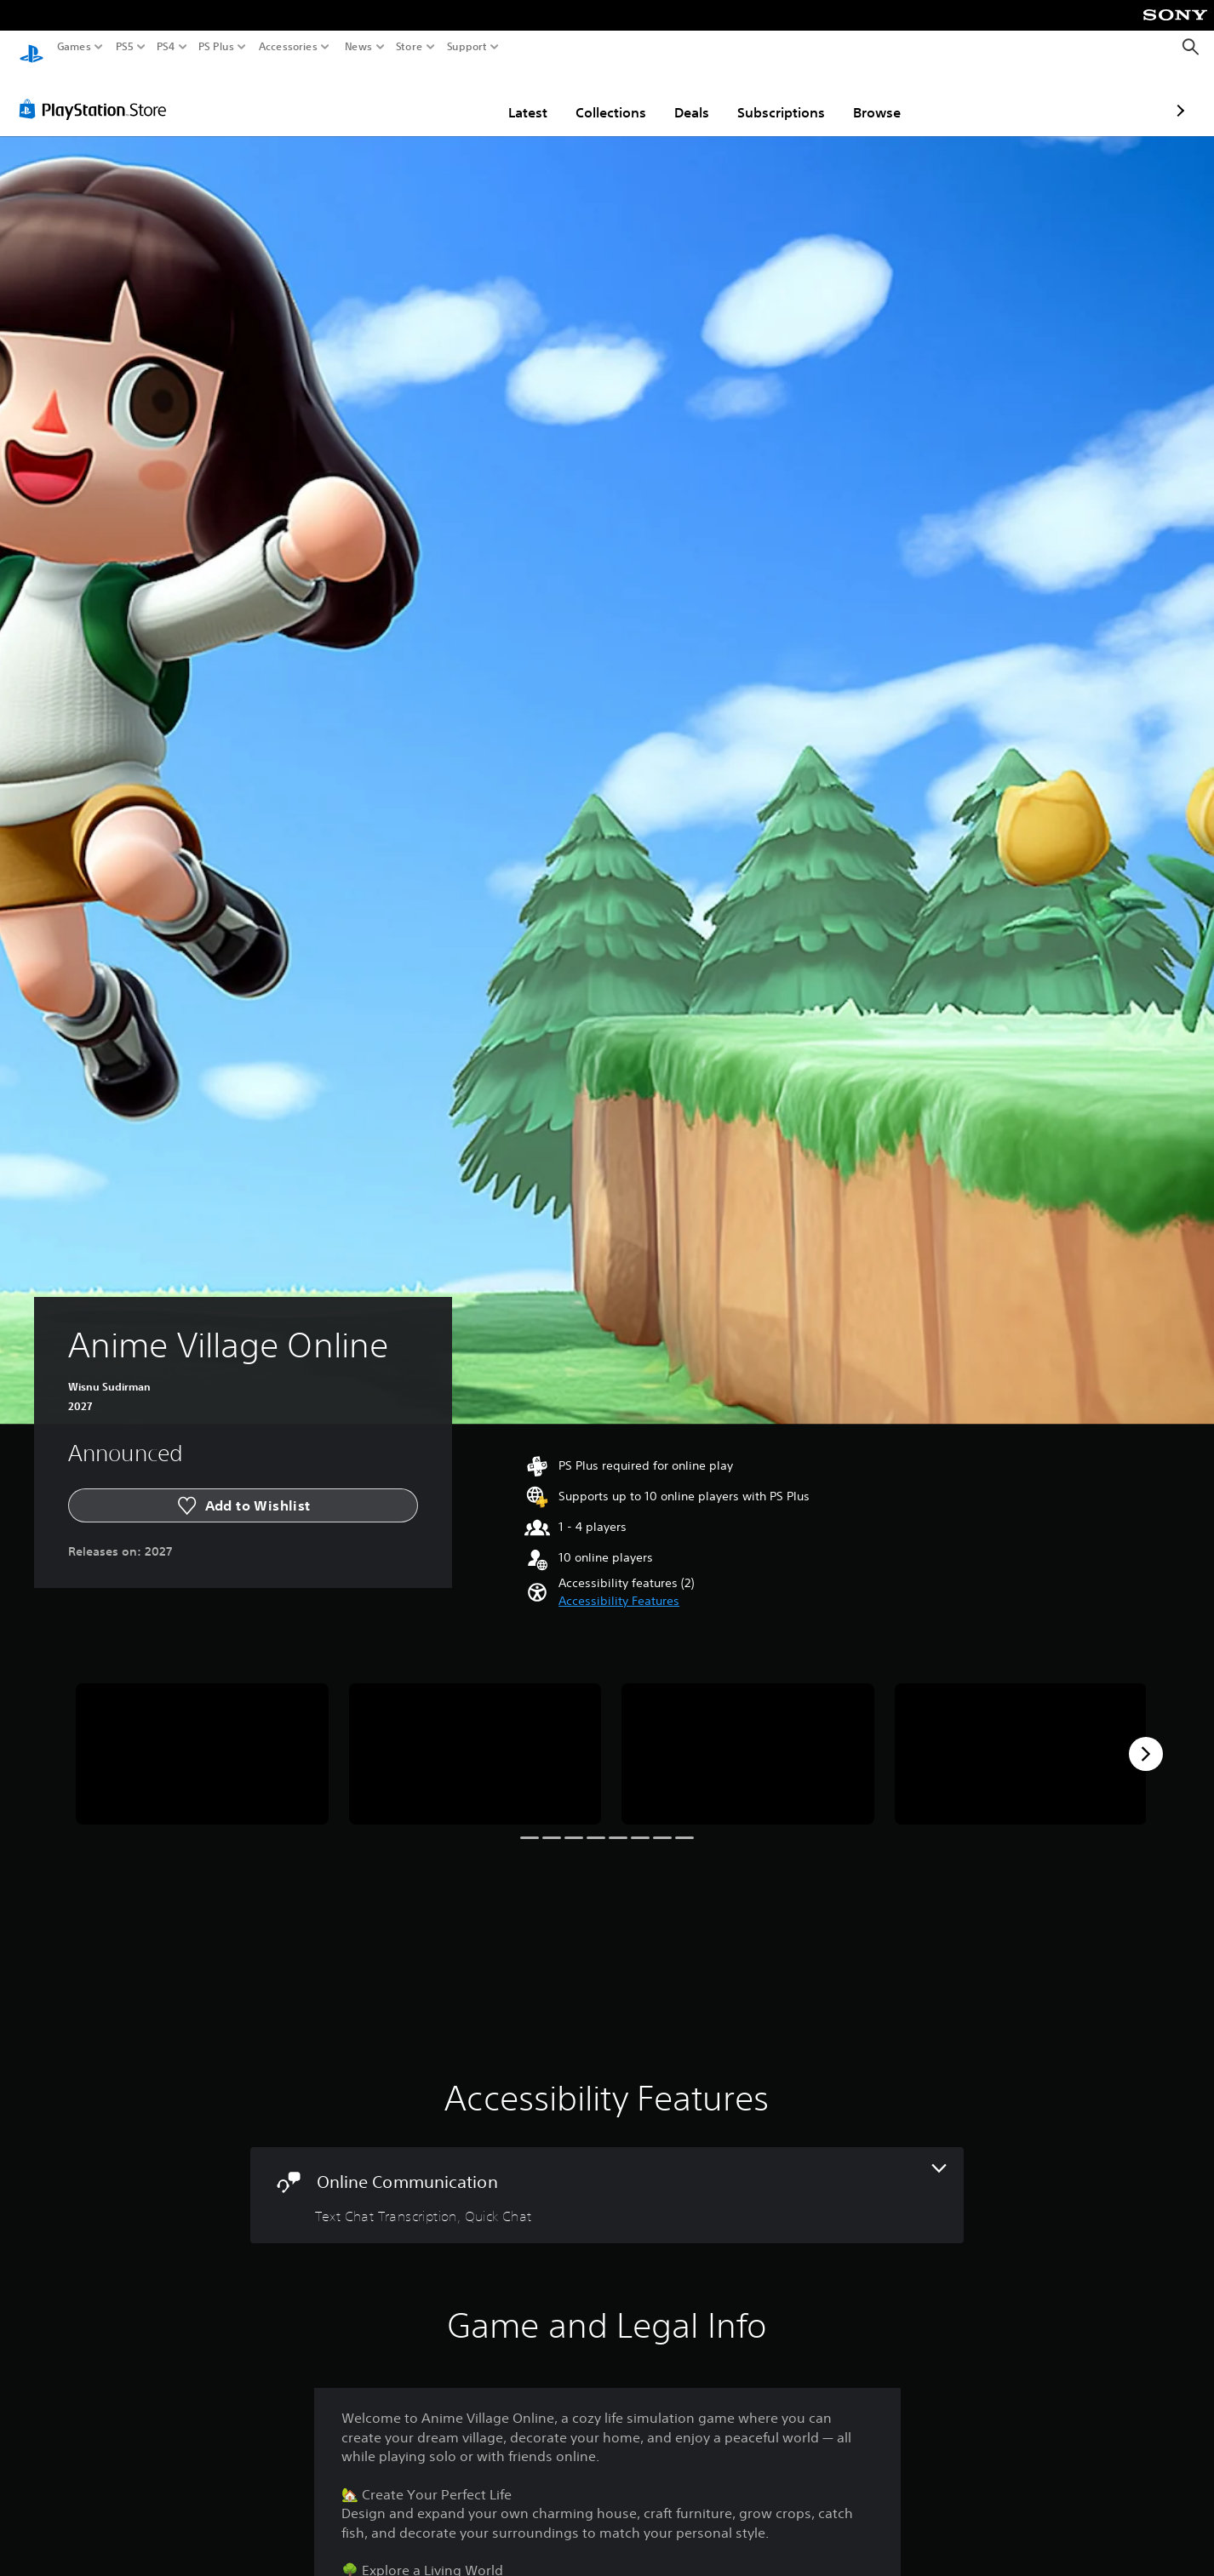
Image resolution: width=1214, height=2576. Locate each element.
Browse (777, 96)
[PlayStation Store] (97, 92)
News (358, 47)
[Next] (1146, 1738)
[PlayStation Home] (31, 47)
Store (409, 47)
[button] (618, 1585)
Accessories (288, 47)
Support (467, 47)
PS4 (166, 47)
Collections (511, 96)
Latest (428, 96)
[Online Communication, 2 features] (607, 2179)
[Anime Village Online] (202, 1738)
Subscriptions (681, 96)
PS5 (125, 47)
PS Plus (216, 47)
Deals (592, 96)
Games (74, 47)
